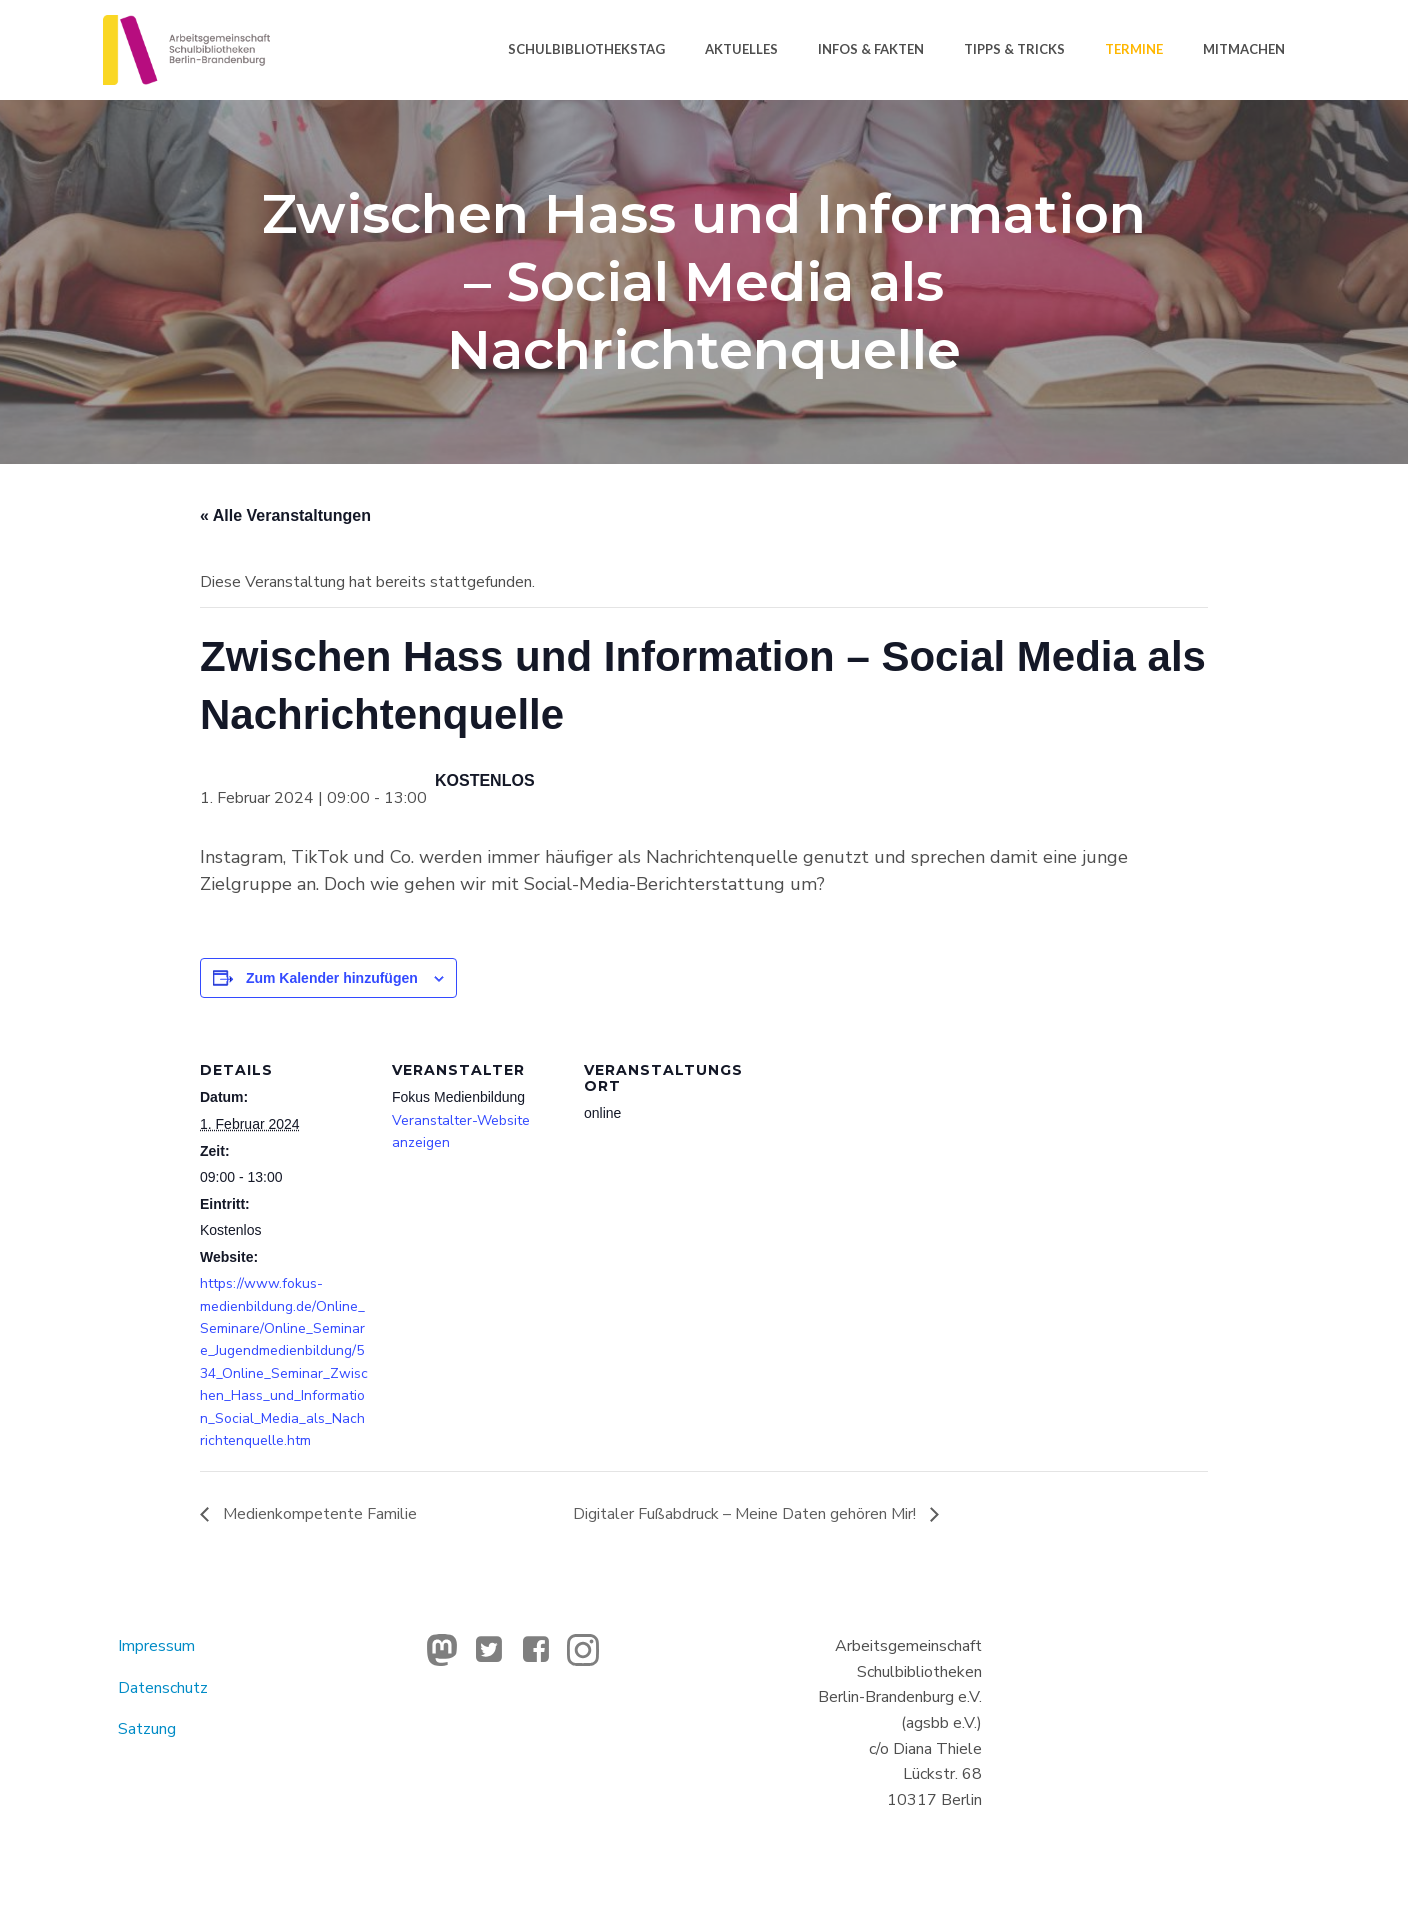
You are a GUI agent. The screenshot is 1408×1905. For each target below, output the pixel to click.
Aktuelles (741, 49)
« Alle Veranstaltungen (285, 515)
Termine (1134, 49)
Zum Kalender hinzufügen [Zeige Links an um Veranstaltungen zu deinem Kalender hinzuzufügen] (332, 978)
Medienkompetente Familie (318, 1514)
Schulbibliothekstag (586, 49)
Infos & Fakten (871, 49)
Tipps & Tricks (1014, 49)
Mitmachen (1244, 49)
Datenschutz (163, 1688)
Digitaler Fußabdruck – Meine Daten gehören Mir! (746, 1514)
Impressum (156, 1646)
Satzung (147, 1729)
